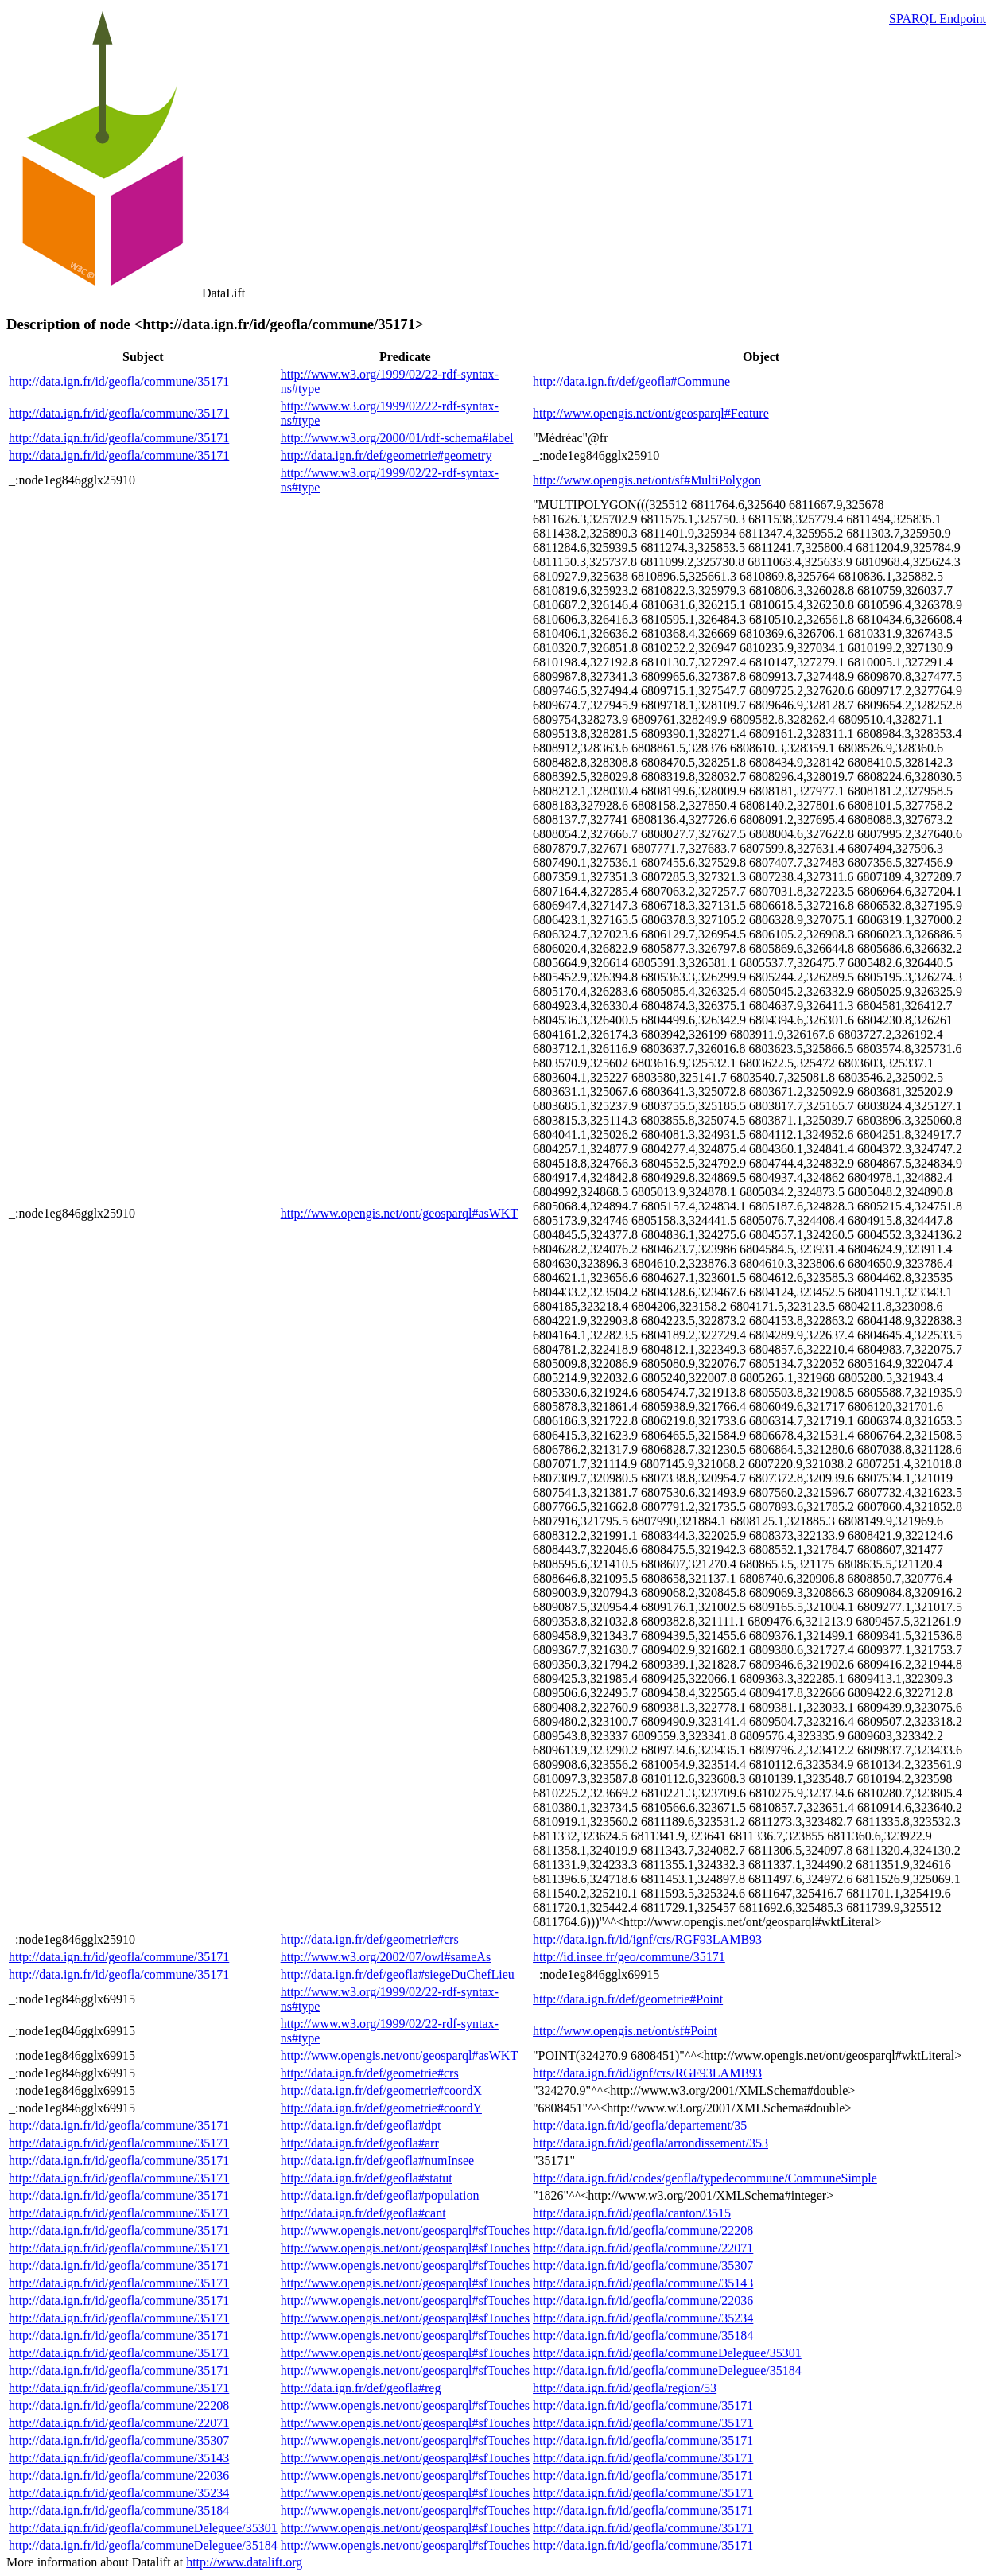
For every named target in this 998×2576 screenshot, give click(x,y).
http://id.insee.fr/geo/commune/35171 (629, 1957)
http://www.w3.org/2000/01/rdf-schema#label (397, 438)
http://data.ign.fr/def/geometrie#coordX (381, 2090)
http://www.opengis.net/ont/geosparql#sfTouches (405, 2230)
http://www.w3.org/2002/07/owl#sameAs (386, 1957)
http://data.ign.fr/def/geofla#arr (360, 2143)
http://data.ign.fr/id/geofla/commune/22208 (643, 2230)
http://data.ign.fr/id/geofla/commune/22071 (643, 2248)
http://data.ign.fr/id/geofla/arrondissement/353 (650, 2143)
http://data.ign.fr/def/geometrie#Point (628, 1999)
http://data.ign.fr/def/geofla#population (380, 2195)
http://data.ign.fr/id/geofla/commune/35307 (643, 2265)
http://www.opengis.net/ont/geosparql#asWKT (399, 1213)
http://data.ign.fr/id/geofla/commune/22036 (643, 2300)
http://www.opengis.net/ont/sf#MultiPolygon (647, 480)
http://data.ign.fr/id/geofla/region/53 (624, 2388)
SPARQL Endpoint (937, 18)
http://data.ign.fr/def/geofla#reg (361, 2388)
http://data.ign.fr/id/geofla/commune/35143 (643, 2283)
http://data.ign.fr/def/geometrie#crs (370, 1939)
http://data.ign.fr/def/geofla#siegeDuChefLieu (398, 1974)
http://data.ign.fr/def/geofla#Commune (631, 381)
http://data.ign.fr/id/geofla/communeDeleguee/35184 (667, 2370)
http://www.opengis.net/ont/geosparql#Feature (651, 413)
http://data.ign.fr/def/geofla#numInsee (377, 2160)
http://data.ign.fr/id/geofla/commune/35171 (119, 381)
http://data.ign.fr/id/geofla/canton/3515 (632, 2213)
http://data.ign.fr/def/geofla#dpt (361, 2125)
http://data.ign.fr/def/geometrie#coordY (381, 2108)
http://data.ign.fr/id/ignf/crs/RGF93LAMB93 (647, 1939)
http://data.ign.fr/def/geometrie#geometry (386, 455)
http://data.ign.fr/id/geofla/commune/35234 (643, 2318)
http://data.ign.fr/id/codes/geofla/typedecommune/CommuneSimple (705, 2178)
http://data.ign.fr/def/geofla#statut (366, 2178)
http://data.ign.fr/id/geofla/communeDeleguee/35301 (667, 2353)
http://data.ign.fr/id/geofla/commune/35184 (643, 2335)
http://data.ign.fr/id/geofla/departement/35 (640, 2125)
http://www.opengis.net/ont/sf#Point (625, 2031)
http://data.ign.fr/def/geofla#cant (363, 2213)
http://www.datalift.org (244, 2562)
